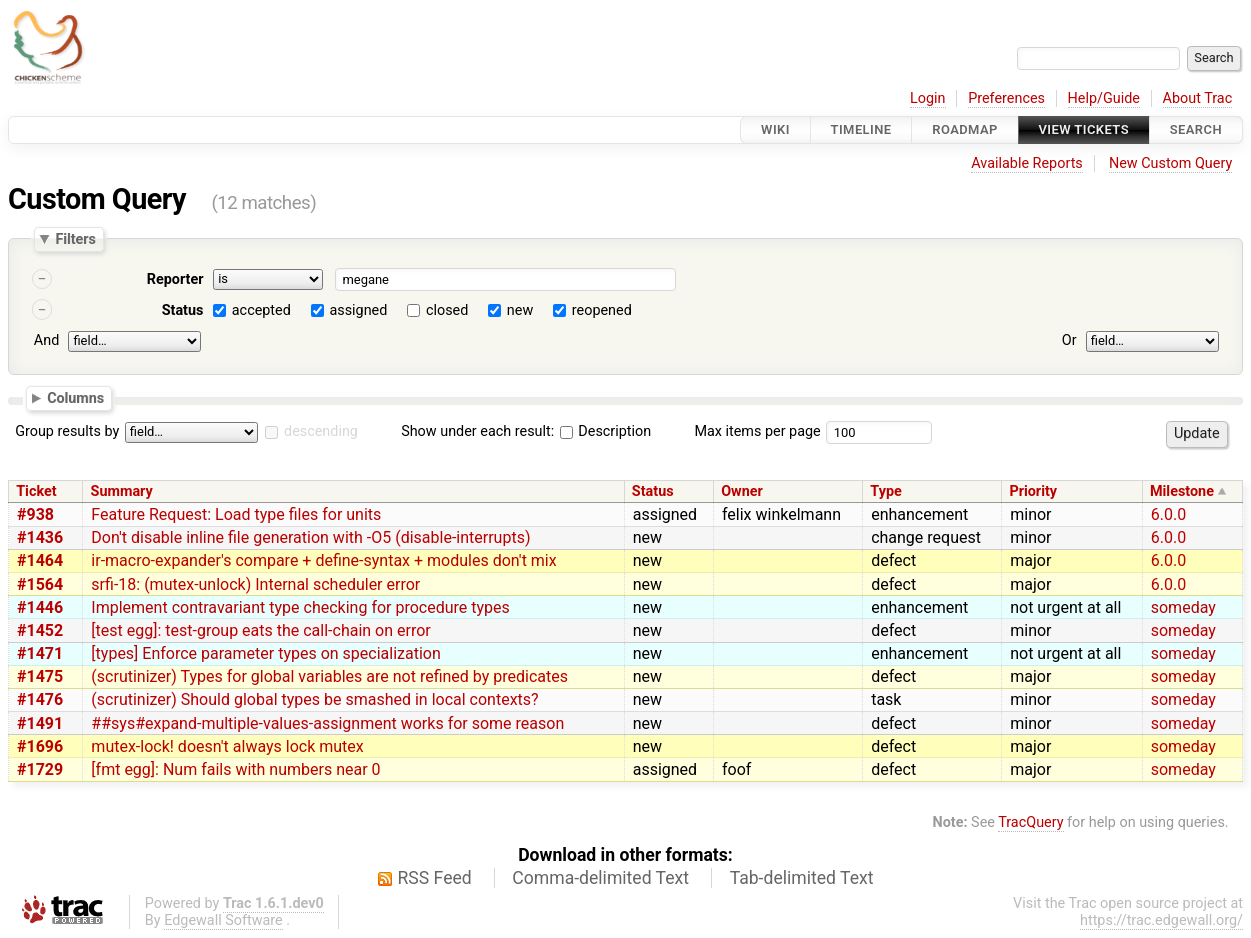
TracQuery (1030, 822)
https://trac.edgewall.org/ (1161, 920)
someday (1183, 607)
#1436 (40, 537)
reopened (602, 310)
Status (183, 310)
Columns (75, 397)
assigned (358, 310)
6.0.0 (1168, 514)
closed (447, 310)
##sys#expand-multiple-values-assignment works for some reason (327, 723)
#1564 (40, 584)
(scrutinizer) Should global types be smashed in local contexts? (314, 699)
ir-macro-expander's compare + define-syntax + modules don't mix (323, 560)
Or (1069, 340)
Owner (742, 491)
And (46, 340)
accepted (261, 310)
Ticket (36, 491)
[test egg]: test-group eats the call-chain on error (260, 630)
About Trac (1198, 98)
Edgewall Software (223, 920)
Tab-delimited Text (802, 878)
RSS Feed (435, 878)
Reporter (175, 279)
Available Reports (1027, 163)
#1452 (40, 630)
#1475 (40, 676)
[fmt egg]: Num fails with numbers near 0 (235, 769)
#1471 (40, 653)
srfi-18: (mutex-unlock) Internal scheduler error (255, 584)
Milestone (1182, 491)
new (520, 310)
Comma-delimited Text (600, 878)
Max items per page (757, 431)
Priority (1033, 491)
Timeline (861, 129)
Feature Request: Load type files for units (236, 514)
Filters (75, 239)
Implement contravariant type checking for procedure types (300, 607)
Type (885, 491)
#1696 (40, 746)
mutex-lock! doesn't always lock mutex (227, 746)
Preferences (1006, 98)
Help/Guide (1104, 98)
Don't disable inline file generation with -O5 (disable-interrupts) (310, 537)
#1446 (40, 607)
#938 (35, 514)
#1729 (40, 769)
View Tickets (1084, 129)
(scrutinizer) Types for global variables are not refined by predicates (329, 676)
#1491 (40, 723)
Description (605, 431)
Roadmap (965, 129)
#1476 (40, 699)
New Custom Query (1170, 163)
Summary (122, 491)
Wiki (775, 129)
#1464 (40, 560)
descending (321, 431)
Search (1196, 129)
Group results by (67, 431)
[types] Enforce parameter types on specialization (265, 653)
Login (928, 98)
